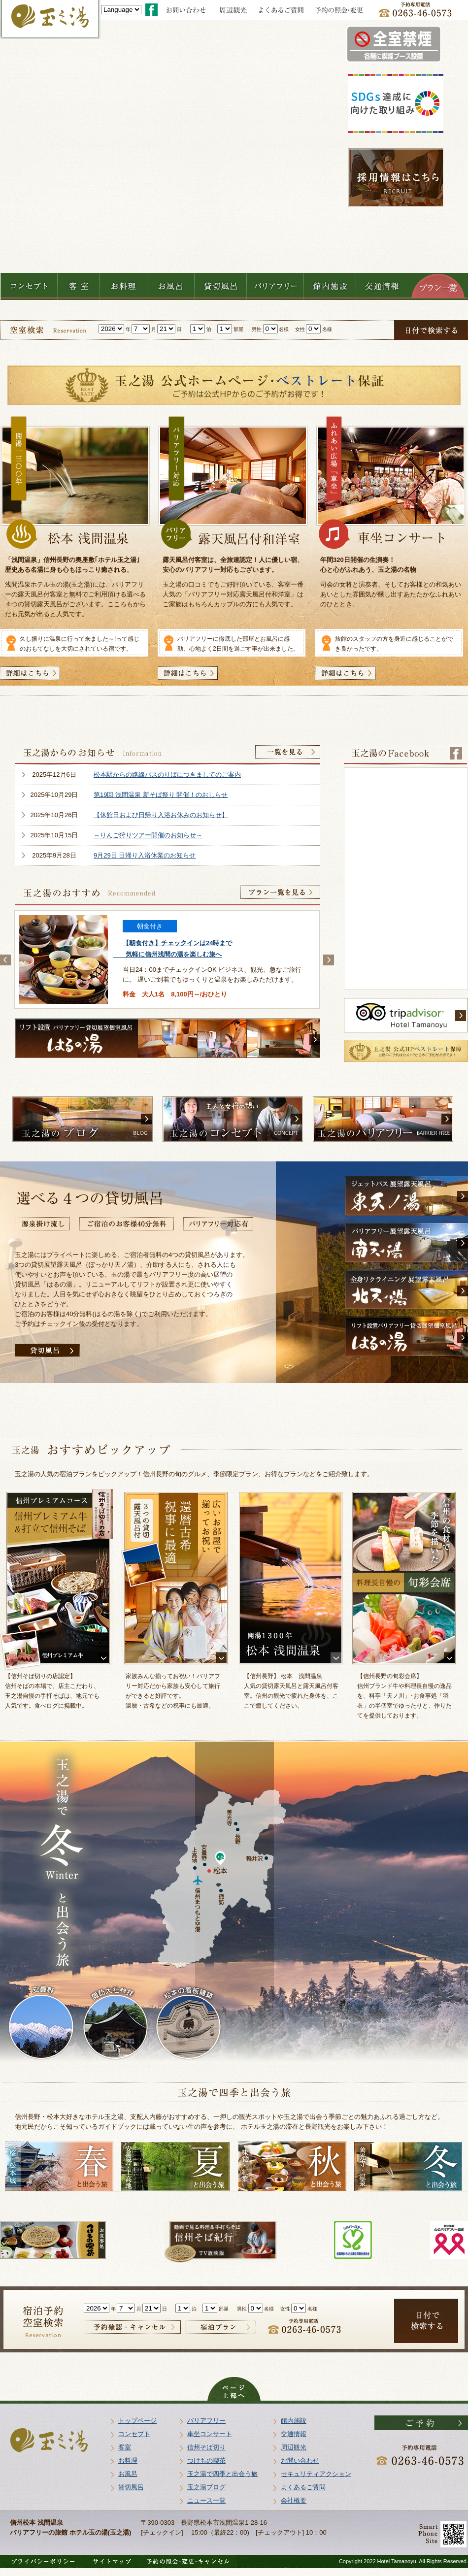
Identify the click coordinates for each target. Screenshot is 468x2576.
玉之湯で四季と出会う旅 (222, 2473)
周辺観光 (293, 2447)
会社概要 (293, 2500)
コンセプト (134, 2434)
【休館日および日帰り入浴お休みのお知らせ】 (161, 815)
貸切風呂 (131, 2487)
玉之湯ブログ (206, 2487)
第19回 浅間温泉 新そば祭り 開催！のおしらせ (161, 794)
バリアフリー (206, 2420)
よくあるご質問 (303, 2487)
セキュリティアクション (316, 2473)
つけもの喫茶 (206, 2460)
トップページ (137, 2420)
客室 (124, 2447)
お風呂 (127, 2473)
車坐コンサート (209, 2434)
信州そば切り (206, 2447)
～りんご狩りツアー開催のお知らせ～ (148, 835)
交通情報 (293, 2434)
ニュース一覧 (206, 2500)
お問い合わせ (300, 2460)
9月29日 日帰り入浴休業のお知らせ (145, 855)
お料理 (127, 2460)
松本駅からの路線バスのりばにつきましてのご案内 (167, 774)
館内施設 (293, 2420)
